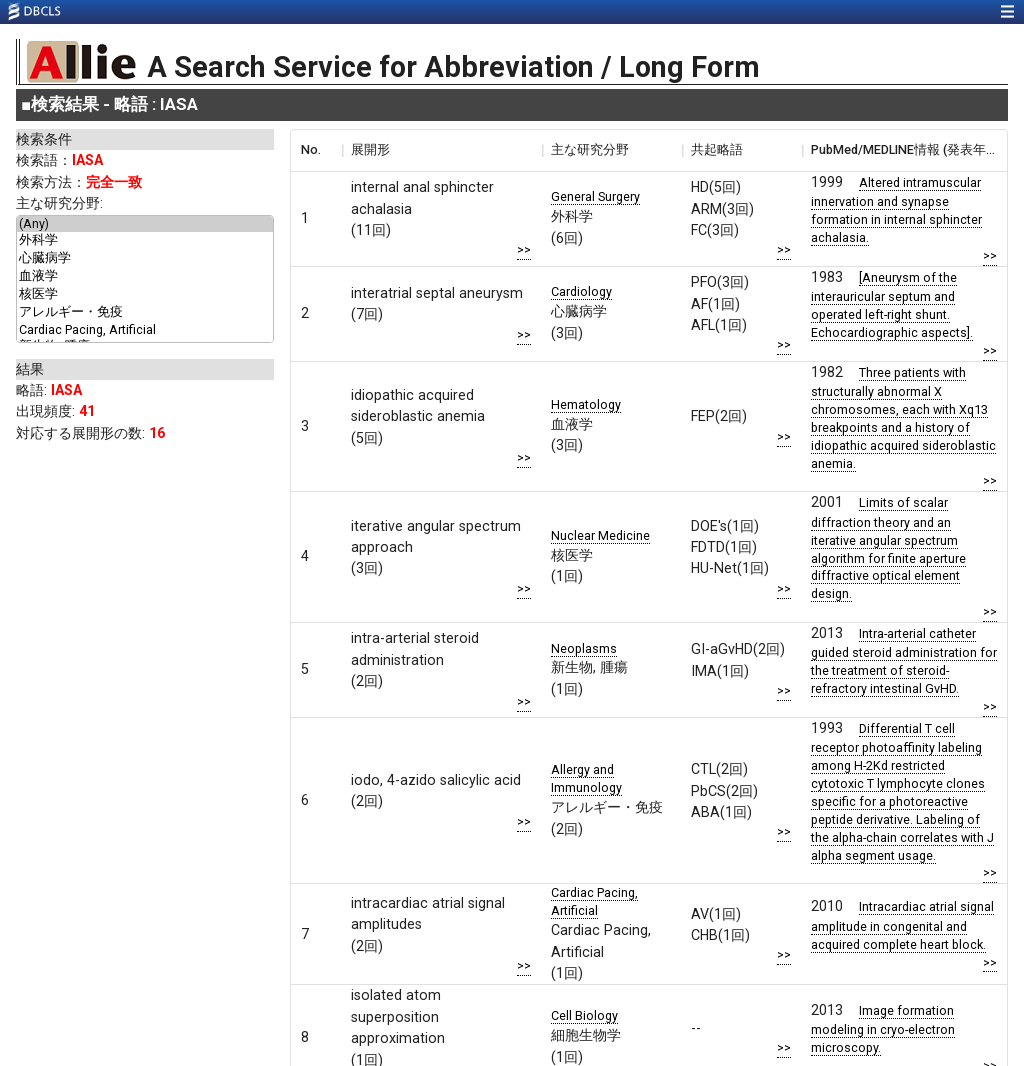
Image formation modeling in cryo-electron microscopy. (883, 1029)
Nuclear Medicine (600, 535)
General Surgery (595, 196)
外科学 (145, 241)
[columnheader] (316, 150)
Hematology (586, 404)
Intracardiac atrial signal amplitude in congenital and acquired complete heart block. (902, 925)
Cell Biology (584, 1015)
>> (524, 249)
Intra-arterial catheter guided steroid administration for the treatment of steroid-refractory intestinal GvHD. (904, 661)
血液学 (145, 277)
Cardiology (581, 291)
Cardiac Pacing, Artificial (145, 330)
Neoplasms (584, 648)
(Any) (145, 224)
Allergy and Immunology (586, 778)
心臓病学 (145, 259)
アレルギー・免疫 (145, 313)
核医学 (145, 295)
